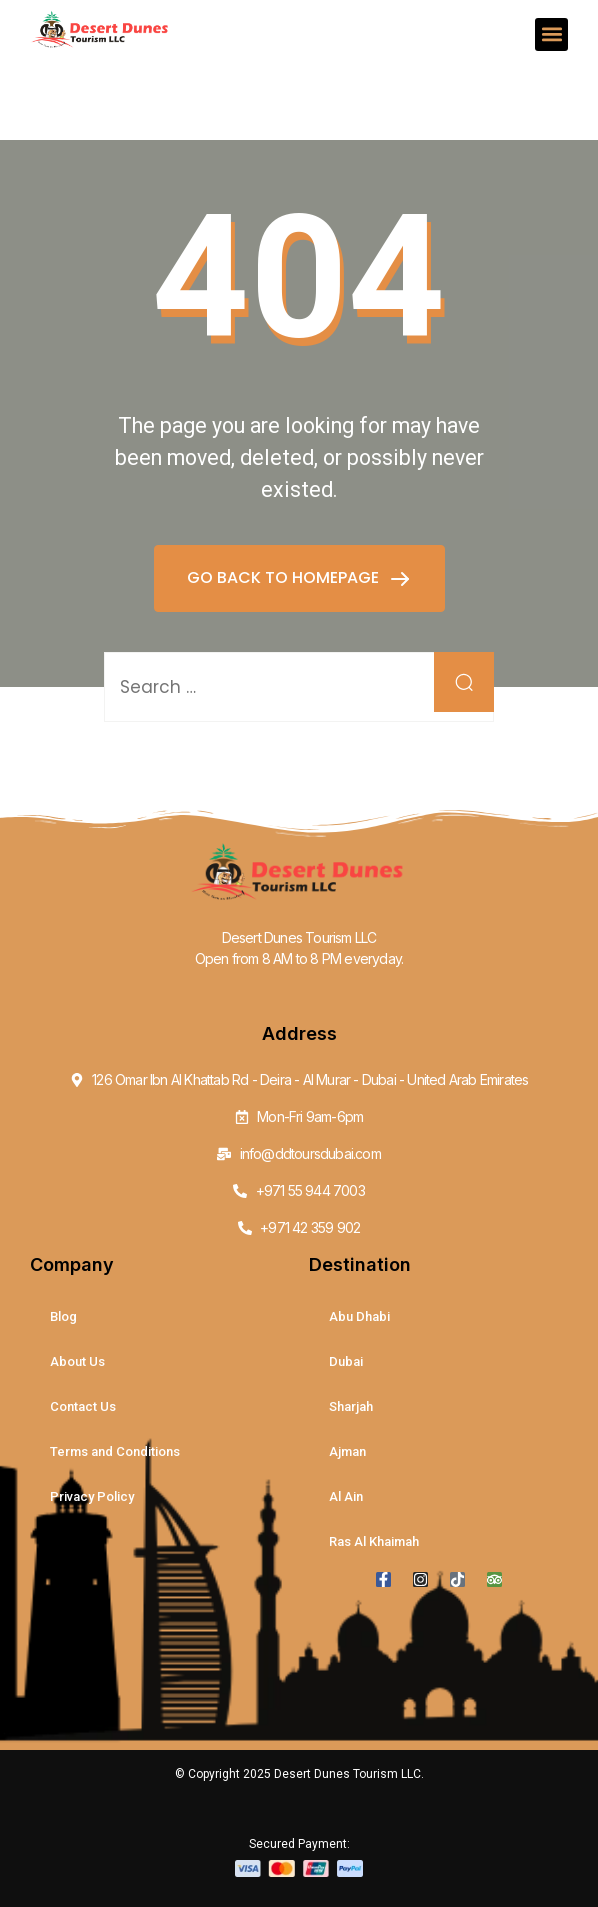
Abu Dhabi (359, 1316)
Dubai (346, 1361)
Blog (63, 1316)
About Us (77, 1361)
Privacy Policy (92, 1496)
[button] (551, 34)
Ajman (347, 1451)
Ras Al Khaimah (374, 1541)
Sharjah (351, 1406)
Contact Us (83, 1406)
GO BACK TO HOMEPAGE (285, 577)
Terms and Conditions (115, 1451)
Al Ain (346, 1496)
